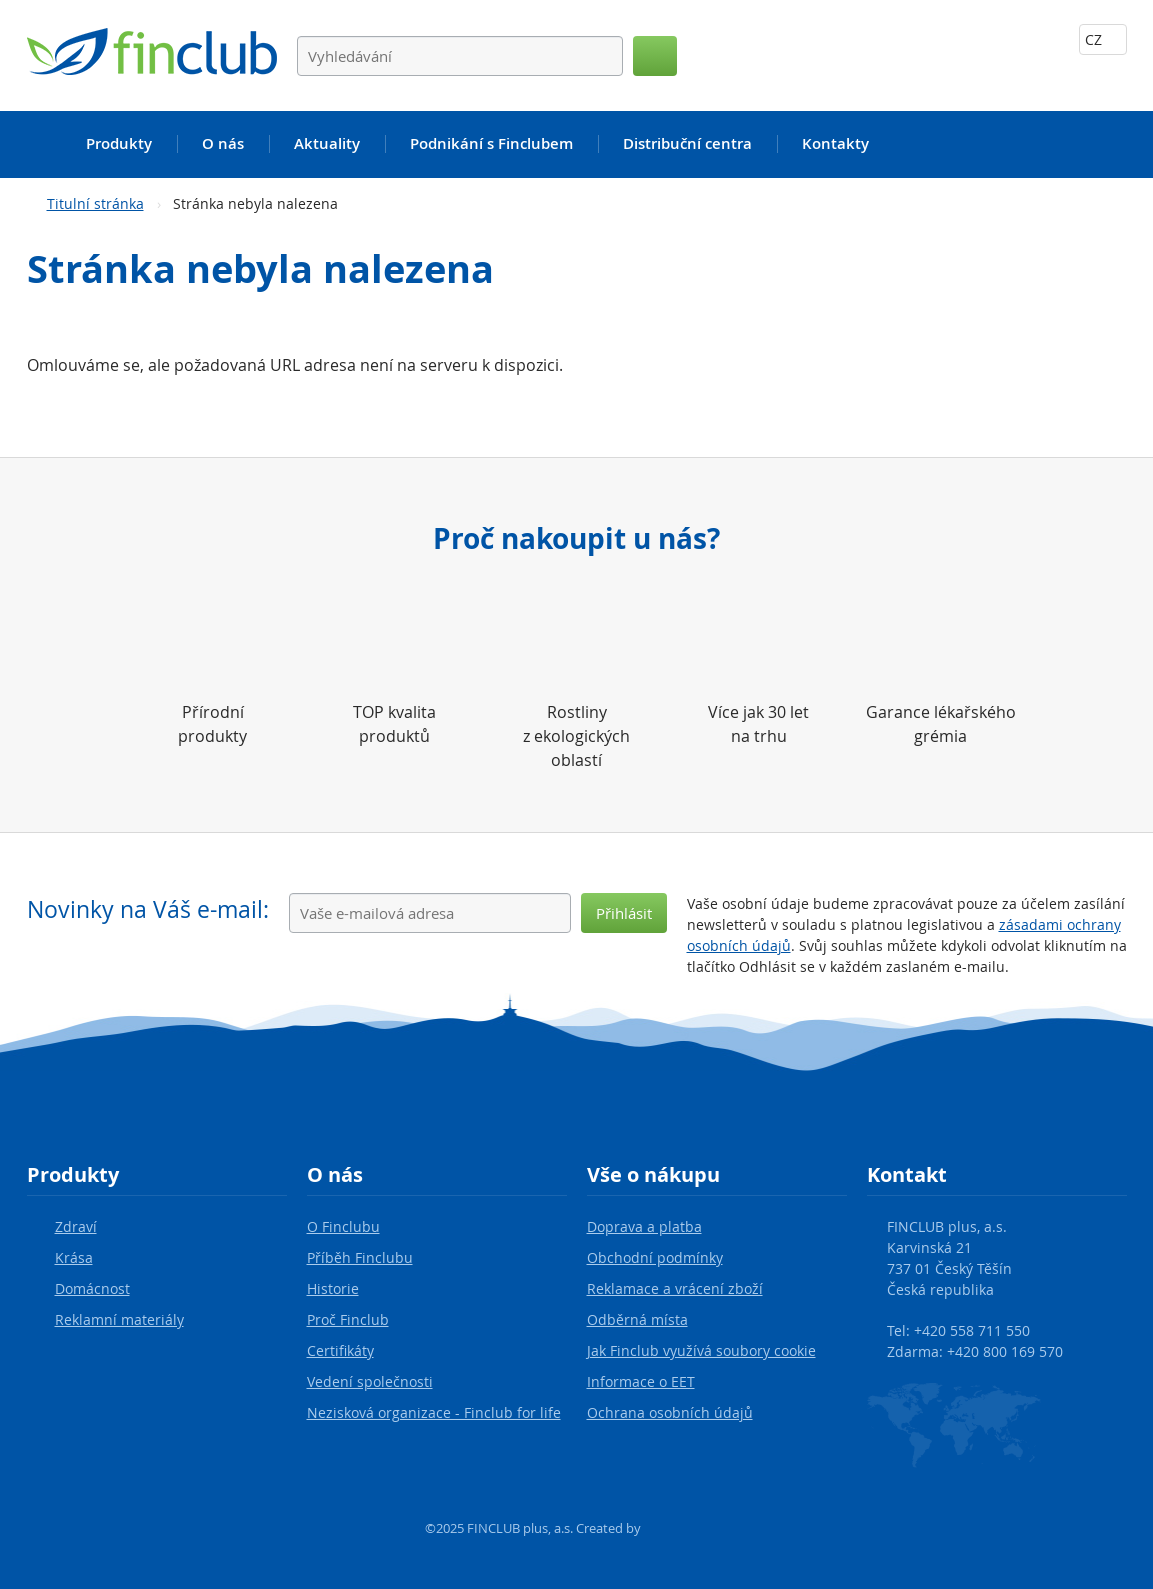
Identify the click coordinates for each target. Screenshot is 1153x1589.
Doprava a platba (644, 1226)
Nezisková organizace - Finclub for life (434, 1412)
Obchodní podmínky (655, 1257)
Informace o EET (641, 1381)
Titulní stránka (95, 203)
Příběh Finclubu (360, 1257)
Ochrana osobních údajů (670, 1412)
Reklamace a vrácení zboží (675, 1288)
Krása (74, 1257)
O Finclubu (343, 1226)
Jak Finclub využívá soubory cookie (701, 1350)
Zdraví (76, 1226)
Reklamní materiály (119, 1319)
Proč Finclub (348, 1319)
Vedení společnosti (370, 1381)
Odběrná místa (637, 1319)
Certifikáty (340, 1350)
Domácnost (92, 1288)
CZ (1103, 39)
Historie (333, 1288)
